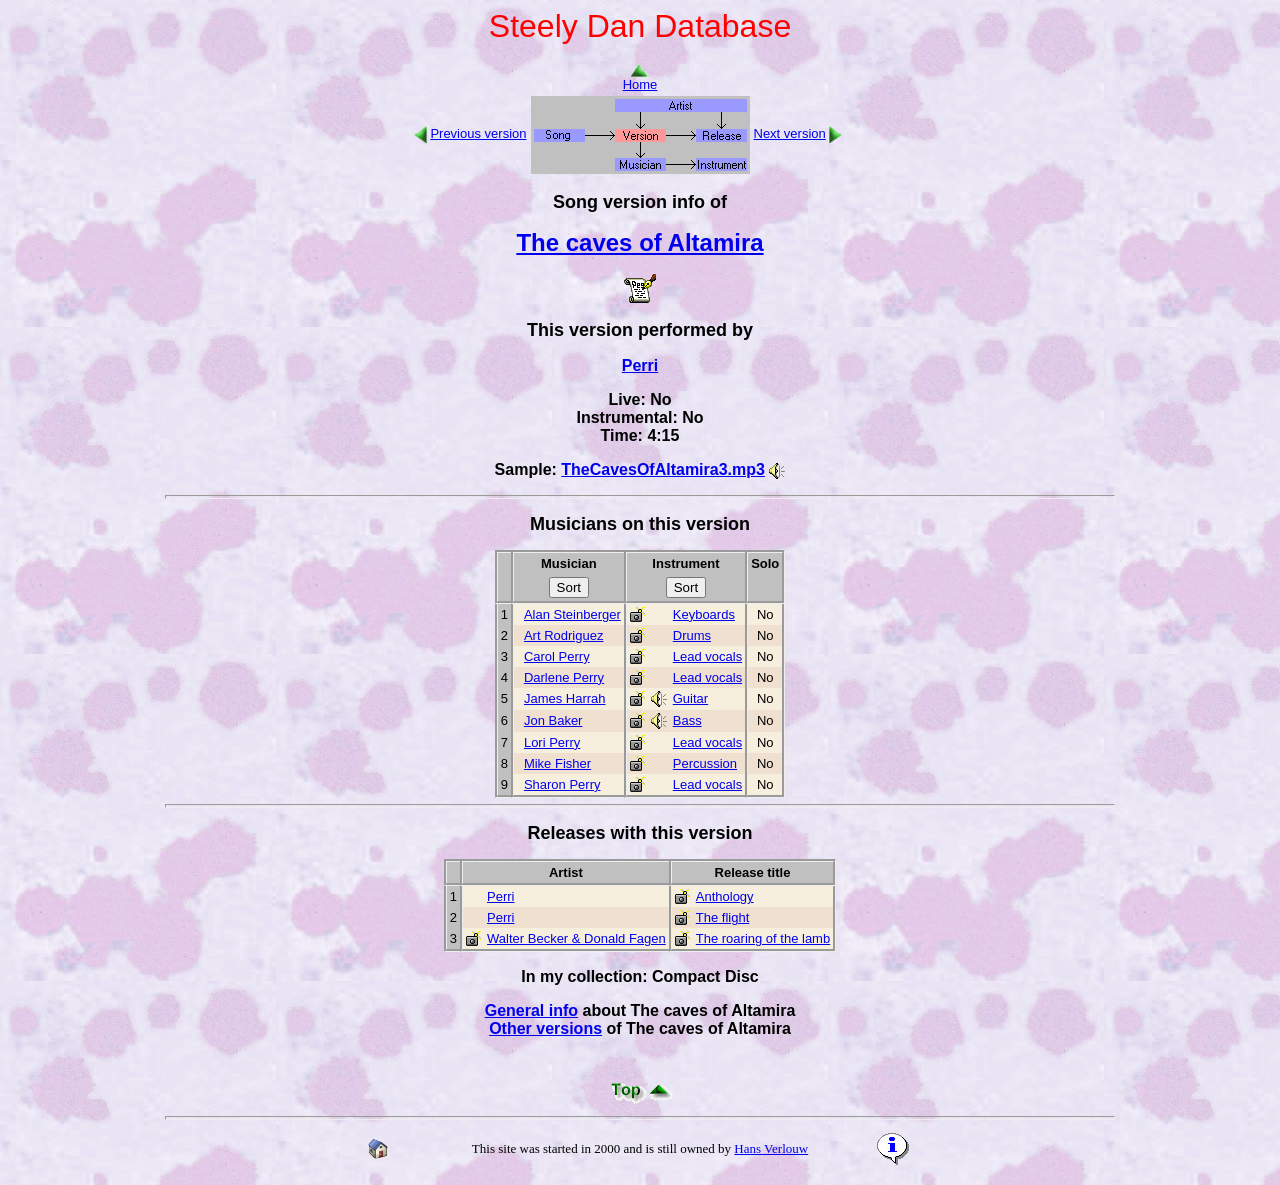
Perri (640, 365)
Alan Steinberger (572, 614)
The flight (722, 917)
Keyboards (704, 614)
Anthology (725, 896)
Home (640, 78)
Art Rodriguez (563, 635)
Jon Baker (553, 720)
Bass (687, 720)
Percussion (705, 763)
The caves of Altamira (639, 242)
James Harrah (565, 698)
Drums (692, 635)
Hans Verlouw (771, 1148)
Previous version (478, 133)
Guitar (690, 698)
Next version (790, 133)
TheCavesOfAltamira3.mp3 (663, 469)
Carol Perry (557, 656)
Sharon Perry (562, 784)
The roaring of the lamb (763, 938)
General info (531, 1010)
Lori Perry (552, 742)
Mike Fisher (557, 763)
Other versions (545, 1028)
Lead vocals (707, 656)
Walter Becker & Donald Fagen (576, 938)
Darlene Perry (564, 677)
